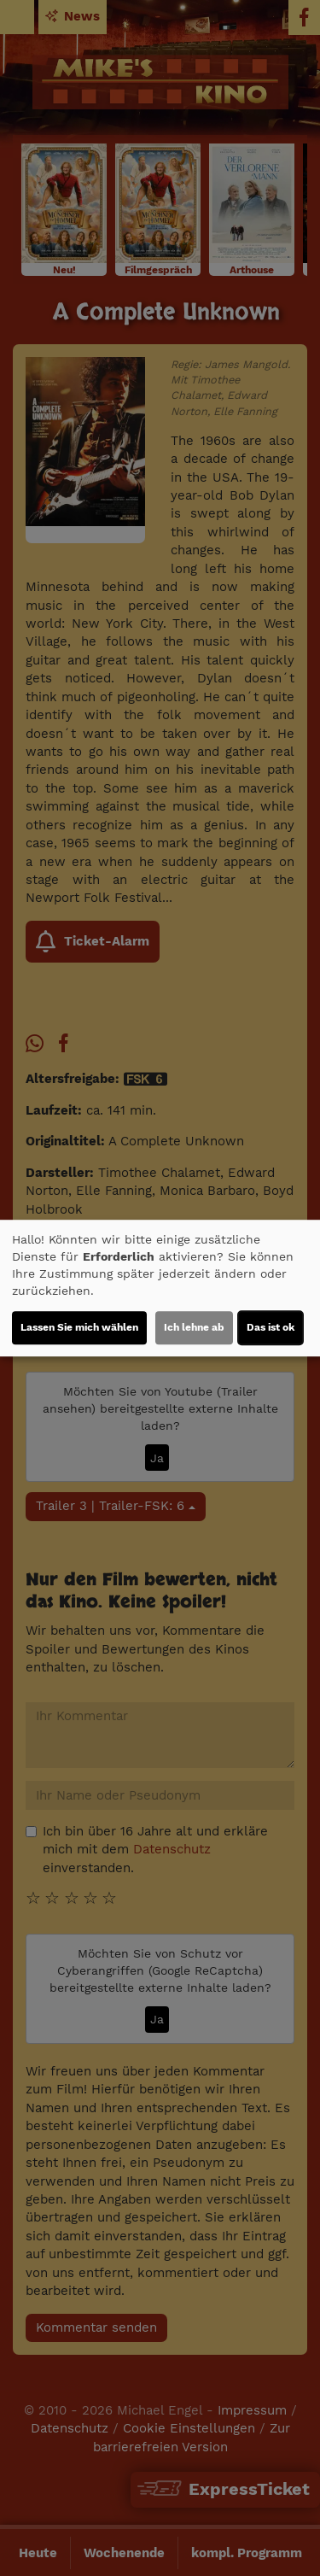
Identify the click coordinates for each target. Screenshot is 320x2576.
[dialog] (160, 1288)
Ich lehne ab (194, 1327)
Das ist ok (270, 1327)
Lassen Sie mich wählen (79, 1327)
